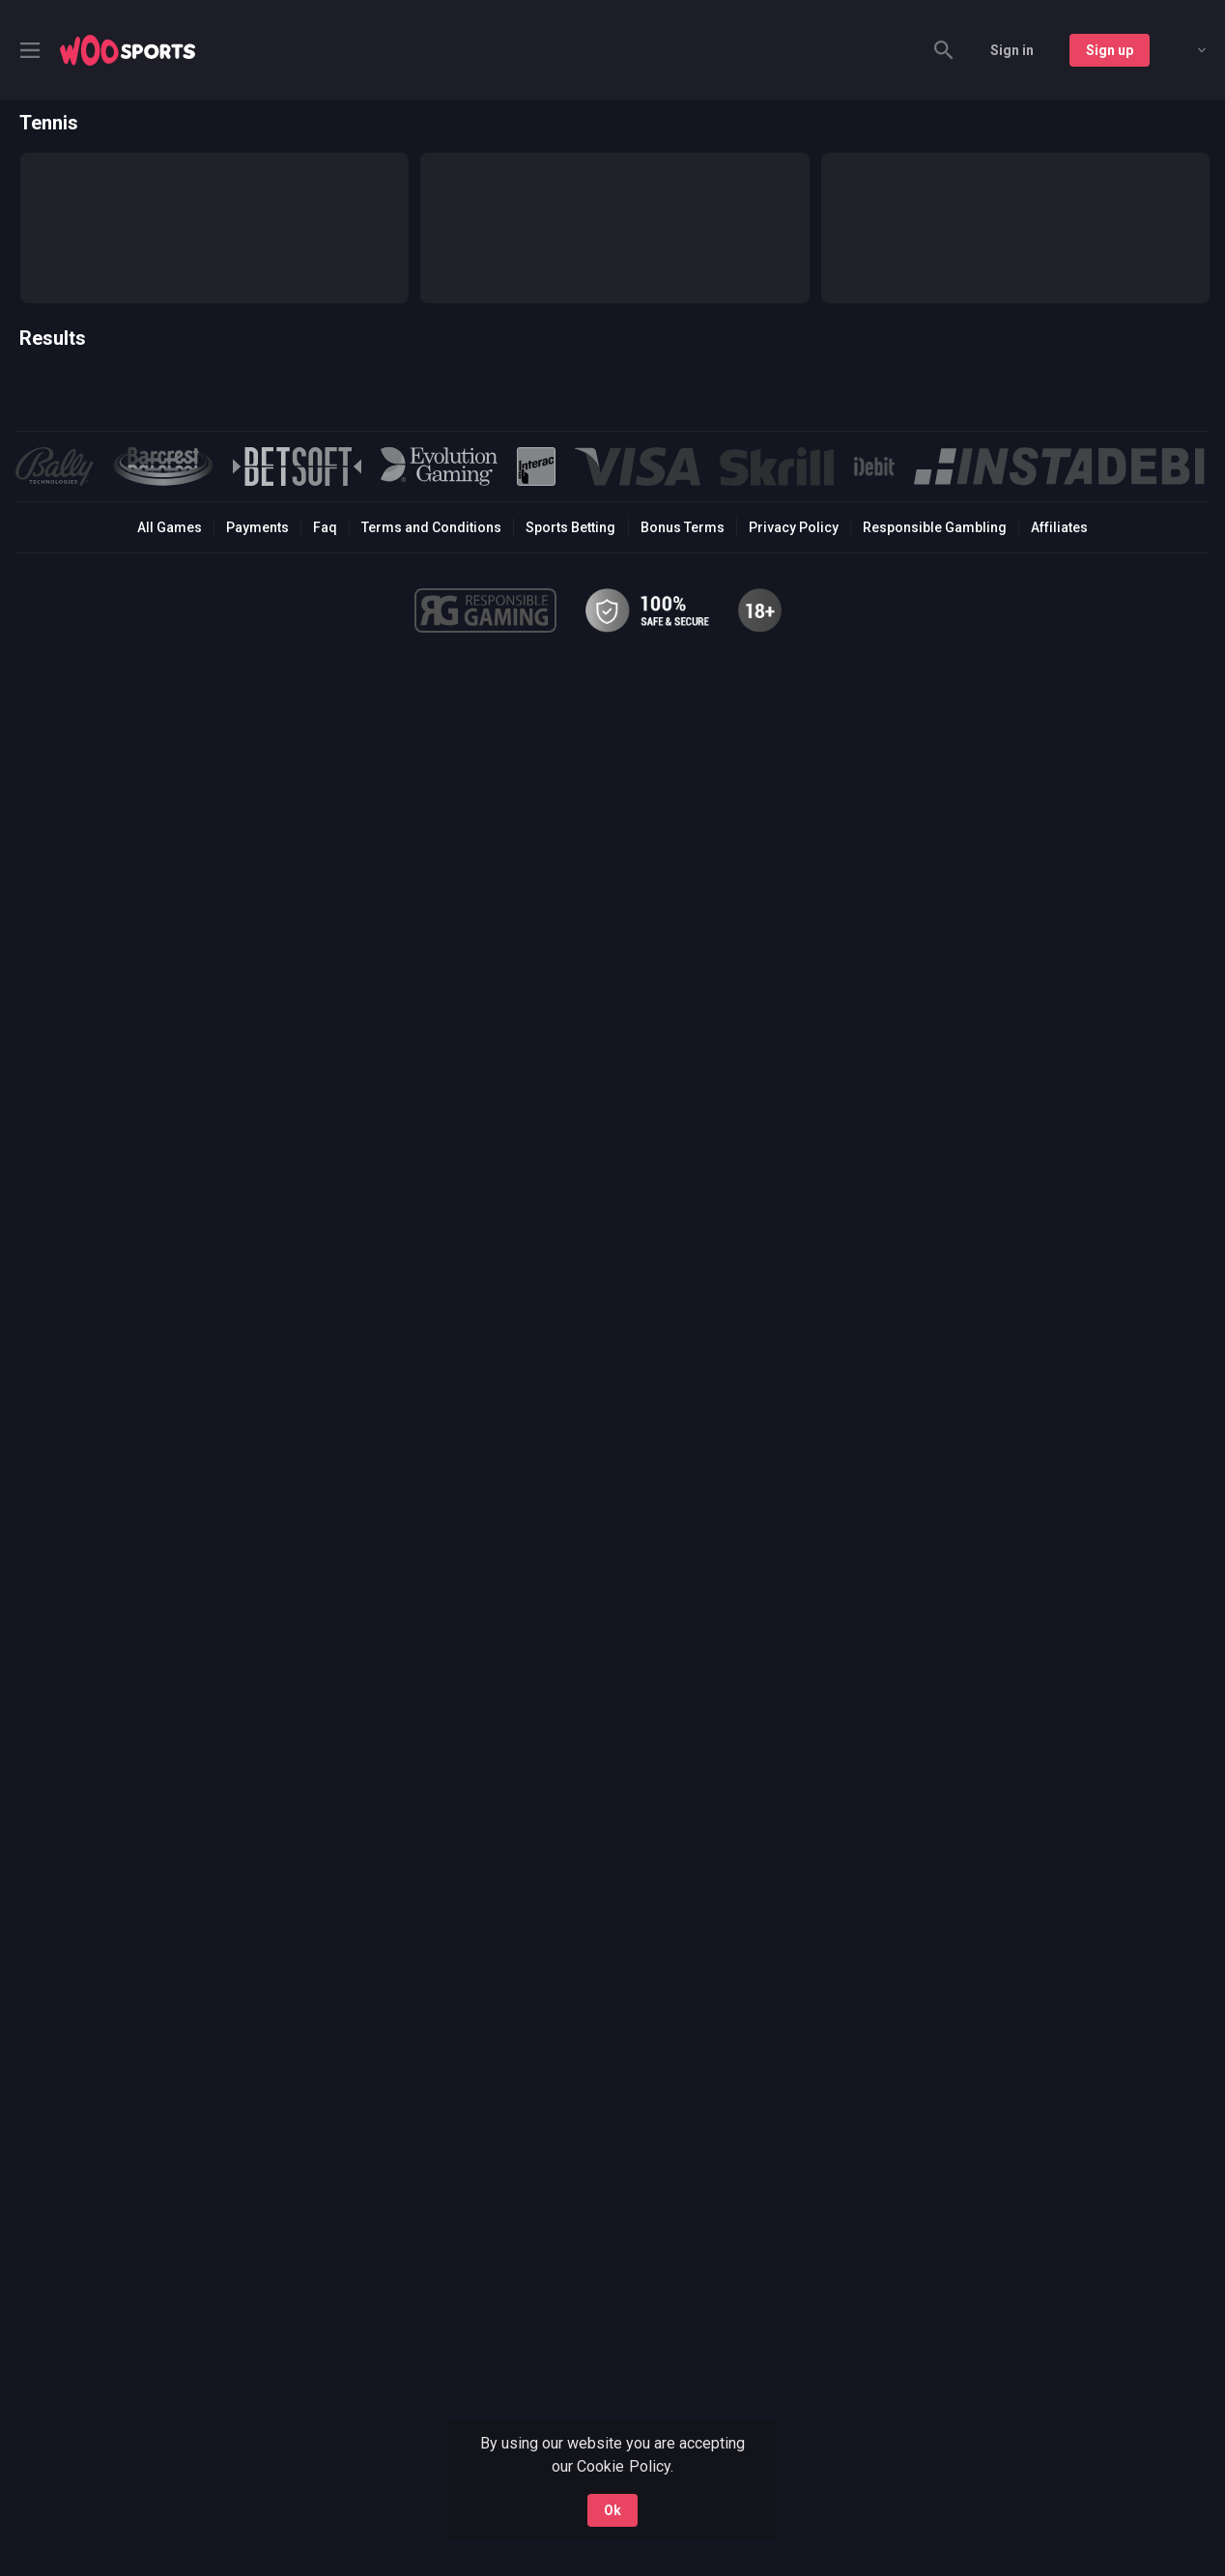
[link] (127, 50)
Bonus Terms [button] (683, 527)
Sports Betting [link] (570, 527)
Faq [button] (325, 527)
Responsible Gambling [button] (935, 527)
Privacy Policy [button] (794, 527)
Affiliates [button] (1059, 527)
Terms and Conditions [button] (431, 527)
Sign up (1109, 50)
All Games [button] (169, 527)
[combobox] (1187, 50)
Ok (612, 2510)
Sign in (1012, 50)
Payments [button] (257, 527)
